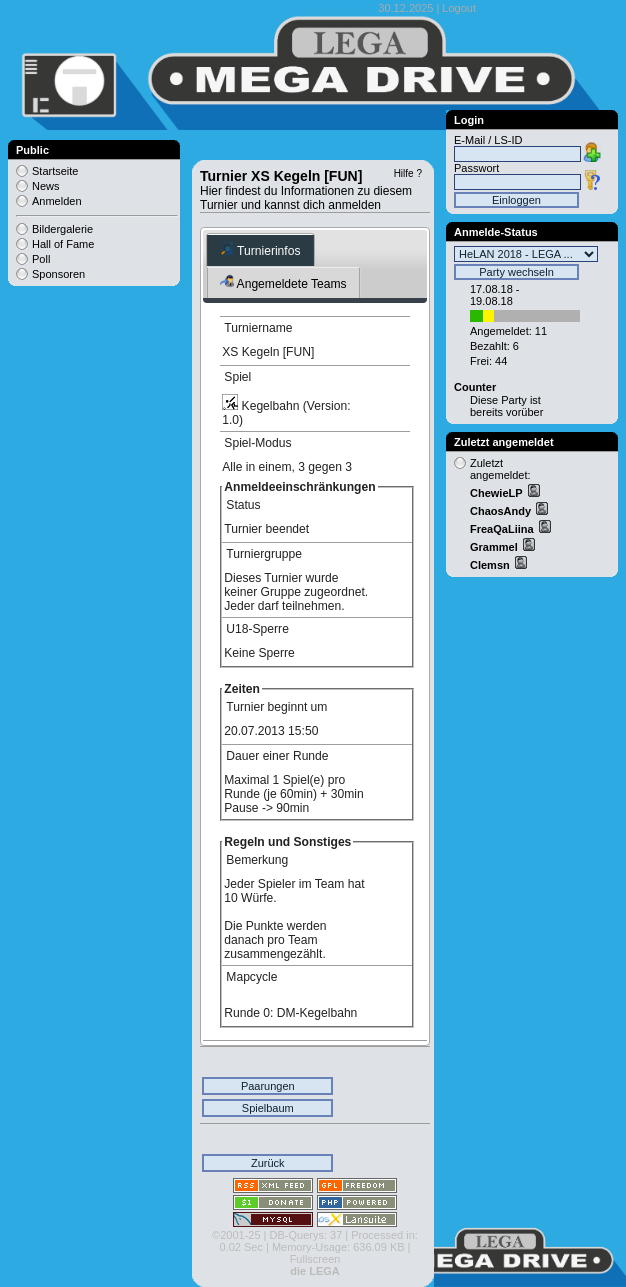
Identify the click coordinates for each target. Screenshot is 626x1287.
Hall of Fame (63, 244)
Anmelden (57, 201)
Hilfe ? (408, 173)
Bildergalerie (62, 229)
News (46, 186)
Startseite (55, 171)
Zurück (268, 1163)
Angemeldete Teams (283, 282)
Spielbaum (268, 1108)
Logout (459, 8)
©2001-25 (236, 1235)
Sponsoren (58, 274)
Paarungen (268, 1086)
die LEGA (315, 1271)
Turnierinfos (260, 249)
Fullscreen (315, 1259)
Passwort (476, 168)
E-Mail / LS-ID (488, 140)
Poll (41, 259)
